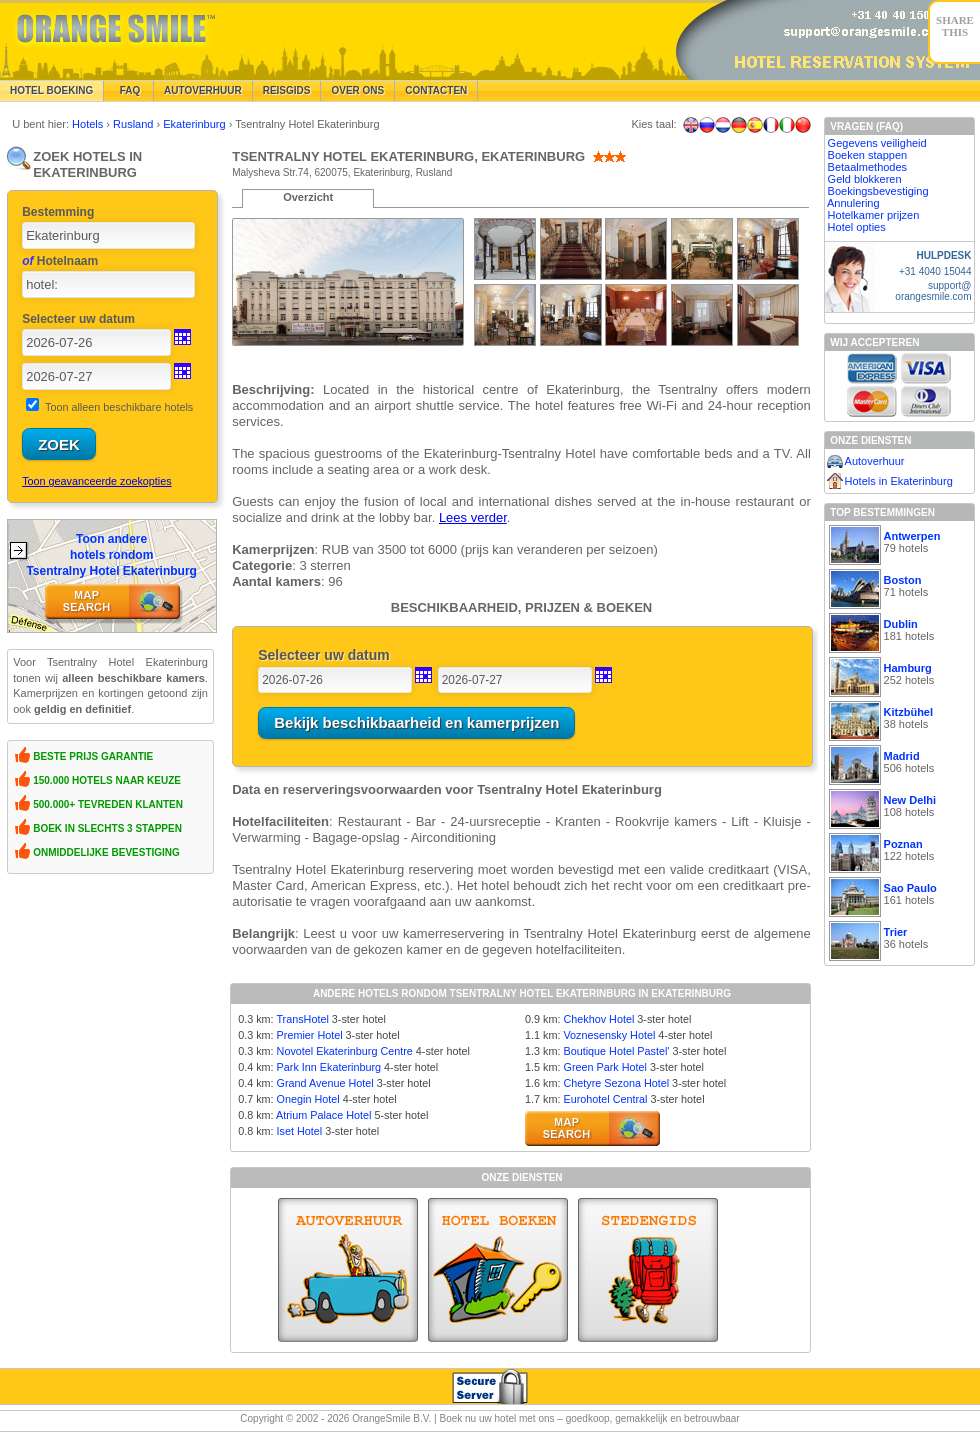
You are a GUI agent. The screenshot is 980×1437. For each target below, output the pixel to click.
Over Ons (357, 90)
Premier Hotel (310, 1035)
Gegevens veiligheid (877, 143)
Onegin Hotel (308, 1099)
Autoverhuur (203, 90)
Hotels (89, 124)
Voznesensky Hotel (609, 1035)
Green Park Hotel (604, 1067)
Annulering (853, 203)
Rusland (134, 124)
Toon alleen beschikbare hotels (119, 407)
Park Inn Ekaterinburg (329, 1067)
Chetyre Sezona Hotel (616, 1083)
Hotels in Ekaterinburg (899, 481)
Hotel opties (857, 227)
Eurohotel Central (605, 1099)
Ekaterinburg (195, 124)
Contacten (436, 90)
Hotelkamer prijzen (874, 215)
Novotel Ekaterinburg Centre (345, 1051)
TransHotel (302, 1019)
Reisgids (287, 90)
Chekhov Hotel (598, 1019)
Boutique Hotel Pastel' (616, 1051)
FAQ (128, 90)
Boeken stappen (868, 155)
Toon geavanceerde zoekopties (96, 481)
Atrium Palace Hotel (323, 1115)
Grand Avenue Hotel (325, 1083)
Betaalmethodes (868, 167)
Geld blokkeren (865, 179)
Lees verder (473, 517)
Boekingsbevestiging (878, 191)
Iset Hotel (300, 1131)
